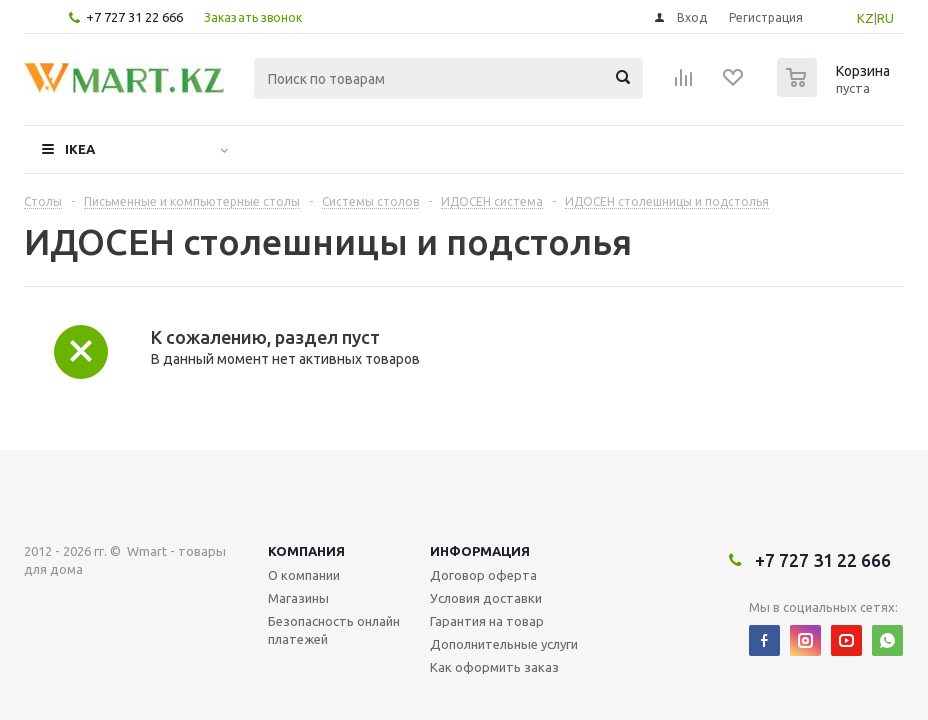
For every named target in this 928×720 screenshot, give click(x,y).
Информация (480, 551)
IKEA (80, 149)
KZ (865, 18)
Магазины (298, 598)
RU (885, 18)
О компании (304, 575)
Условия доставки (486, 598)
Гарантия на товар (487, 621)
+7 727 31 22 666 (134, 17)
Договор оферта (483, 575)
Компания (306, 551)
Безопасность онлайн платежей (334, 630)
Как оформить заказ (494, 667)
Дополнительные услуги (504, 644)
